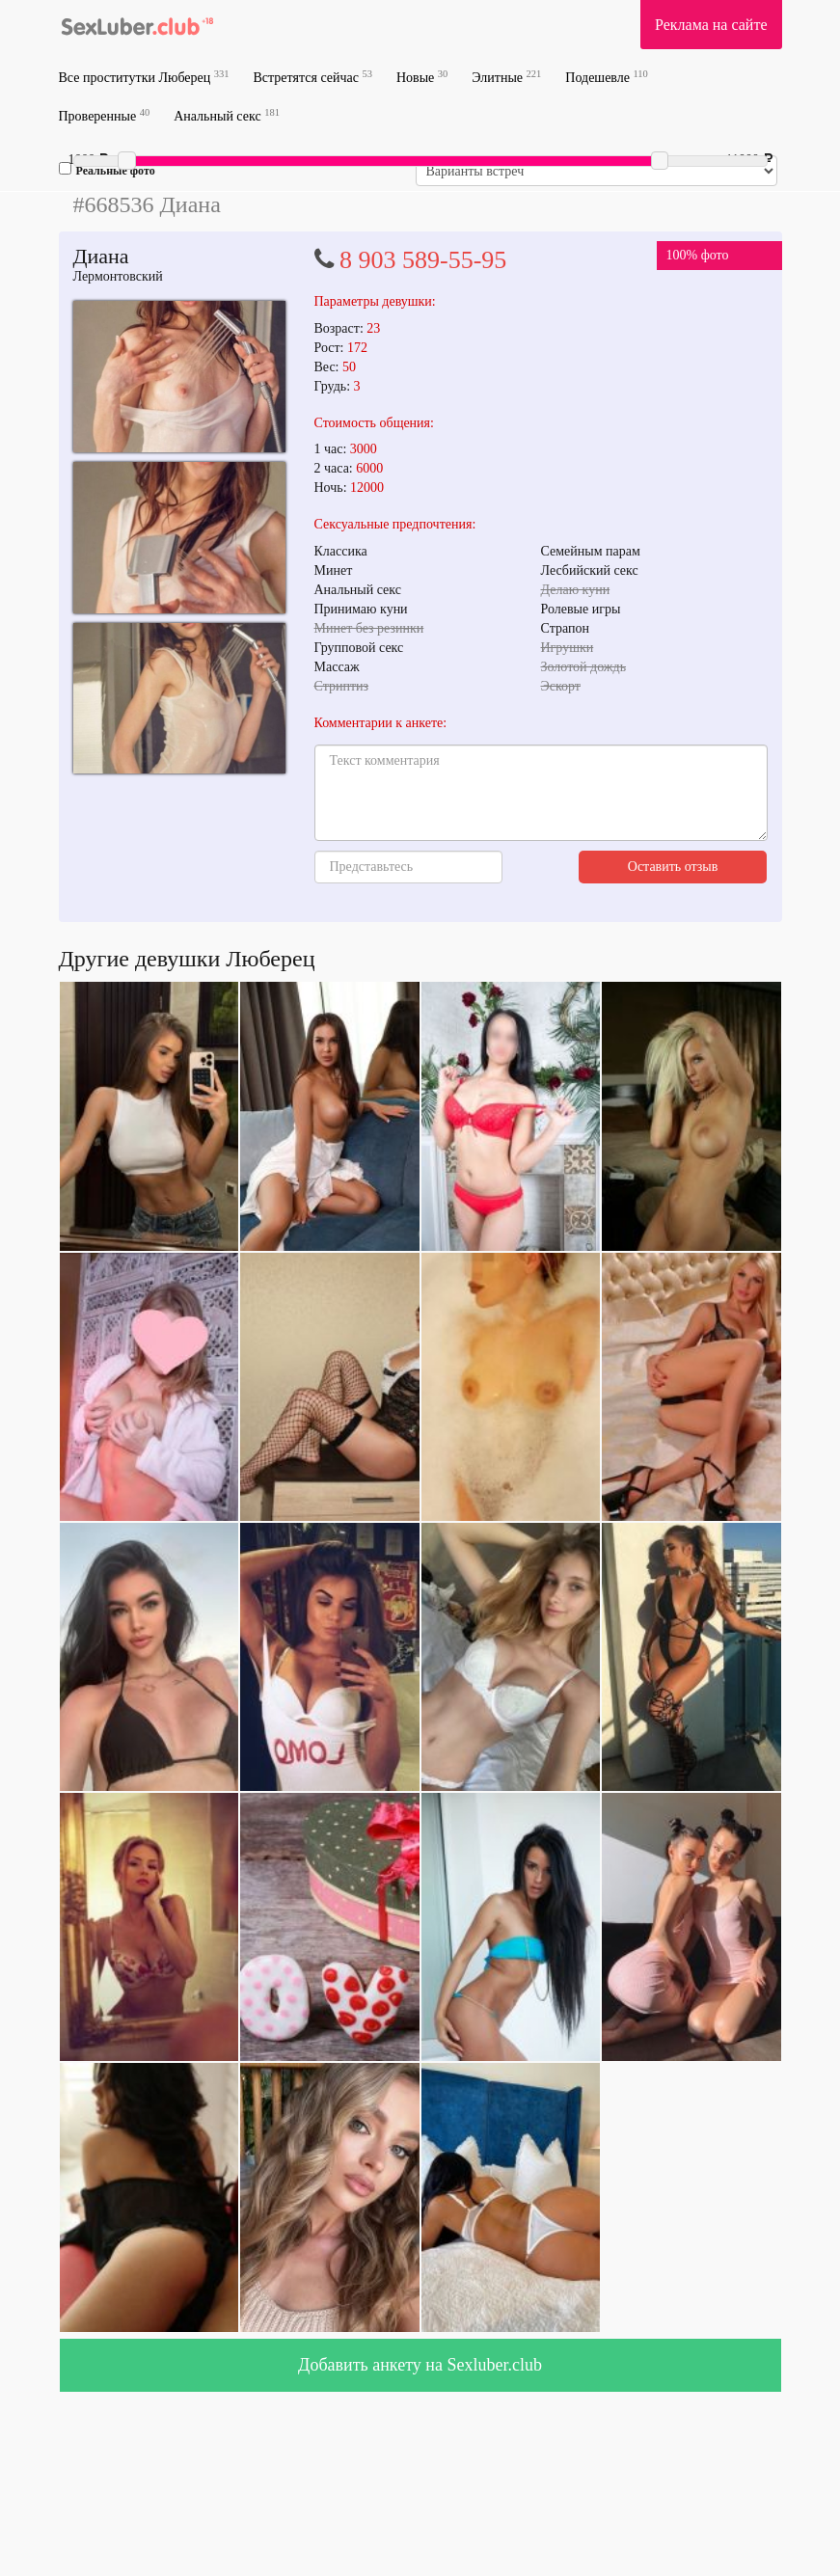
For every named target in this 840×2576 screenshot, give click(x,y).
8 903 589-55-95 (422, 260)
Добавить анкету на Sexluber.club (420, 2364)
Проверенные (104, 115)
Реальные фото (107, 169)
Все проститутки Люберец (144, 76)
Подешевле (606, 76)
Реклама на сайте (711, 24)
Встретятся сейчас (313, 76)
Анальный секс (227, 115)
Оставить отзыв (673, 866)
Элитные (506, 76)
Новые (421, 76)
